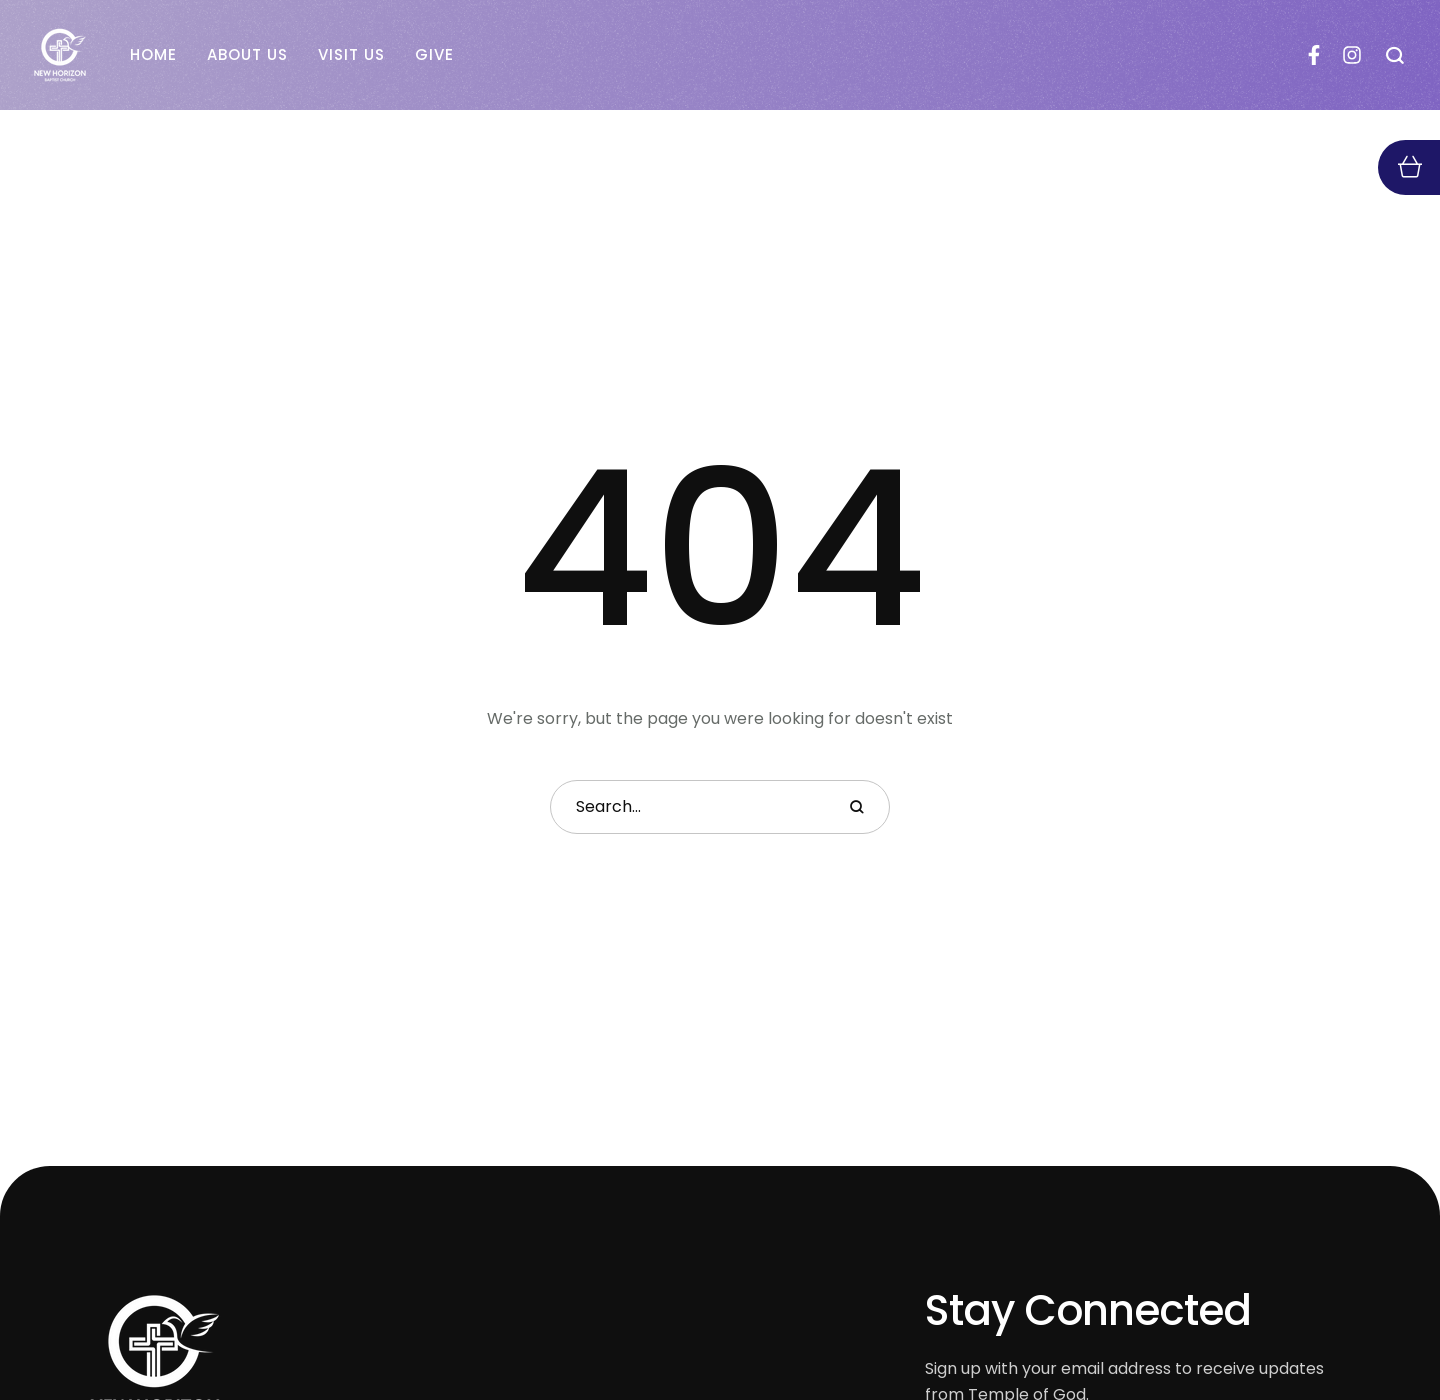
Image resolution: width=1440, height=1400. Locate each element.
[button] (1395, 55)
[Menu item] (153, 55)
